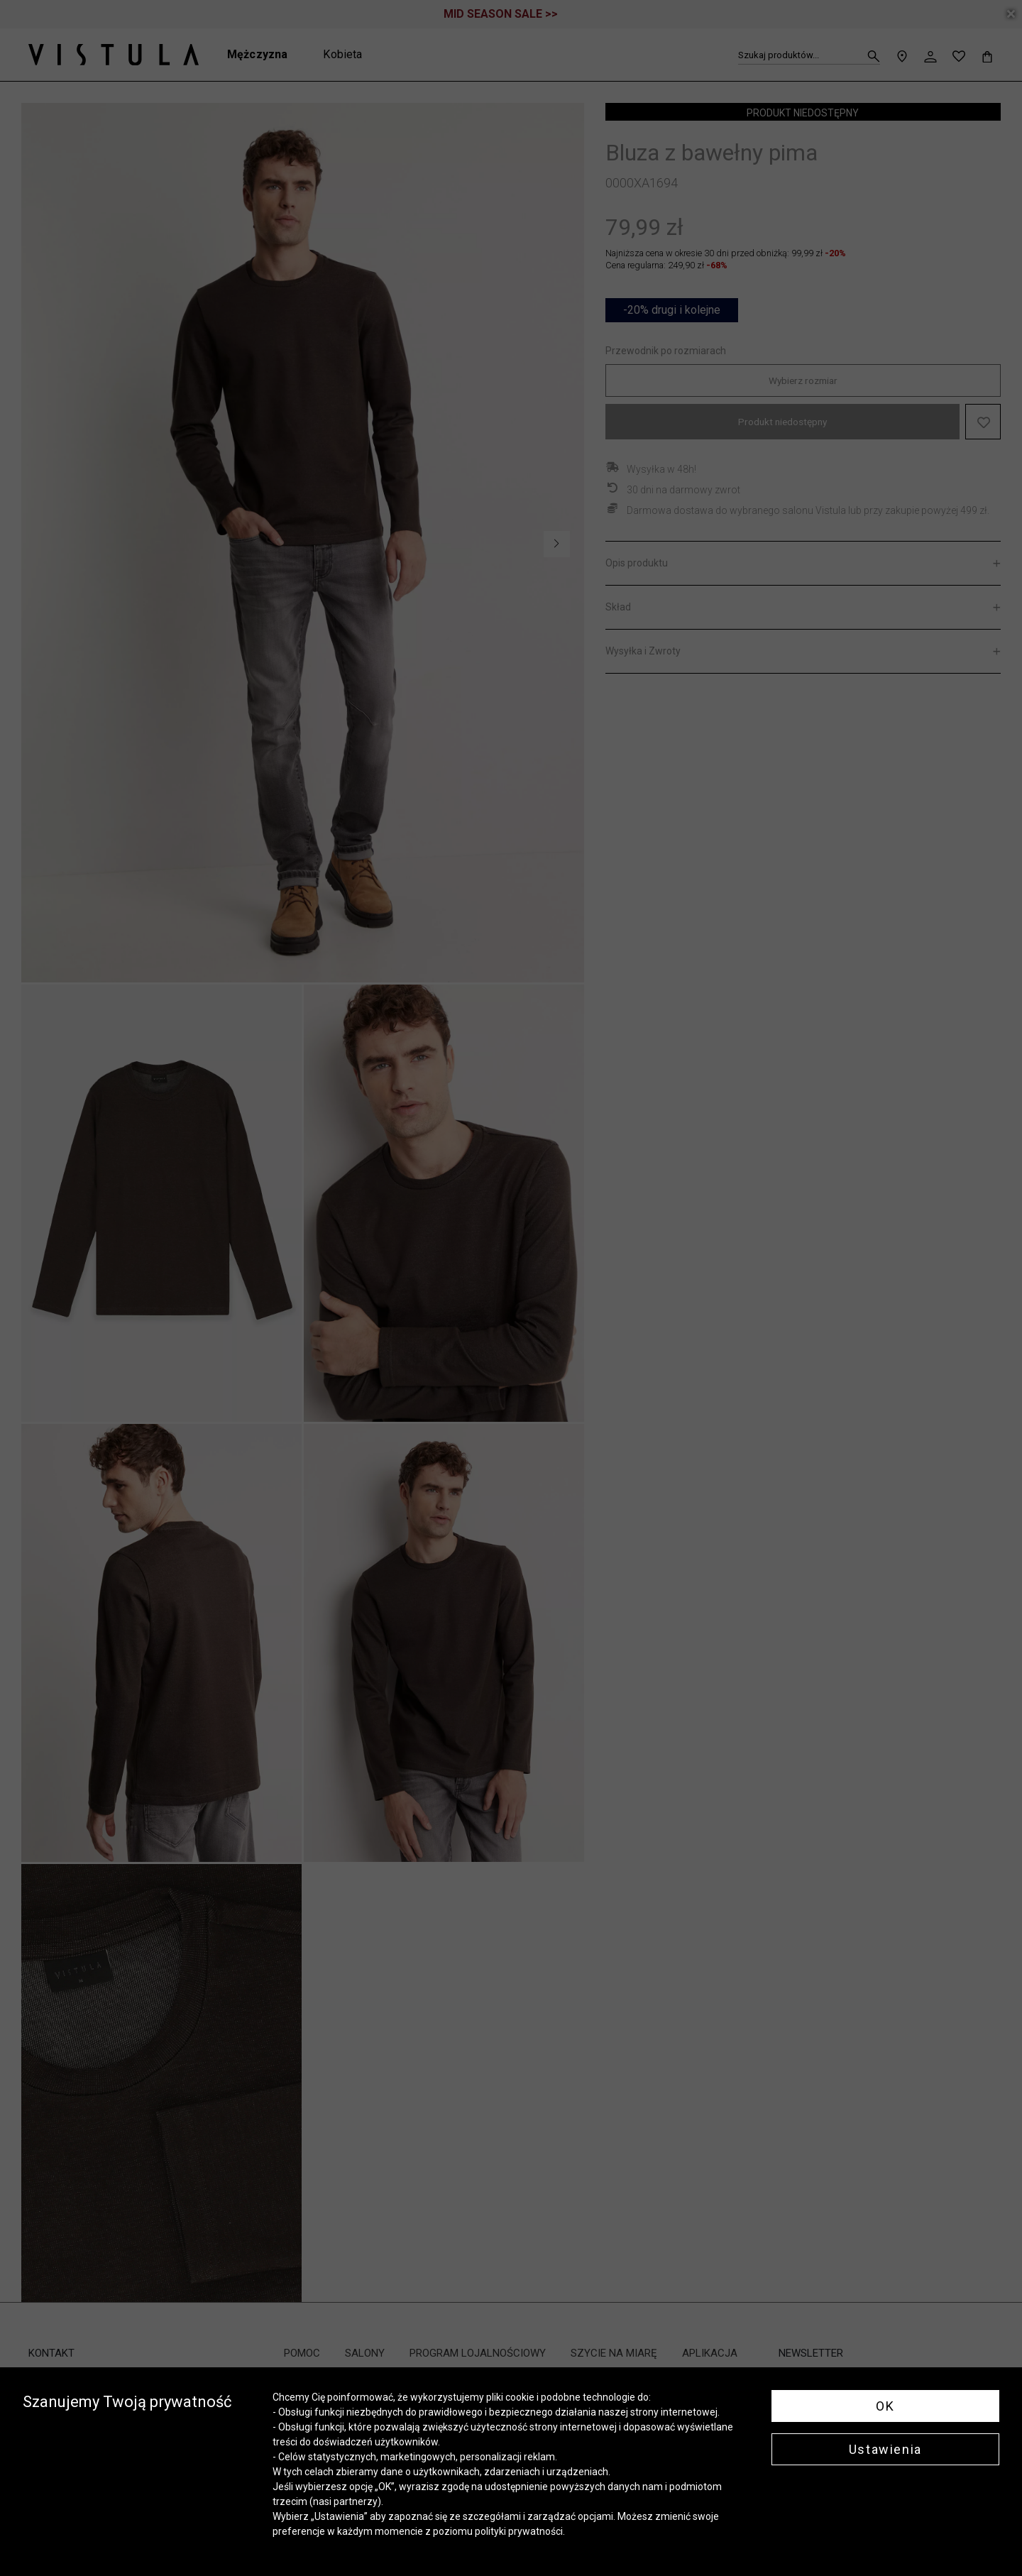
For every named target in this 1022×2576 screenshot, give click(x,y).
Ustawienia (885, 2449)
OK (885, 2406)
